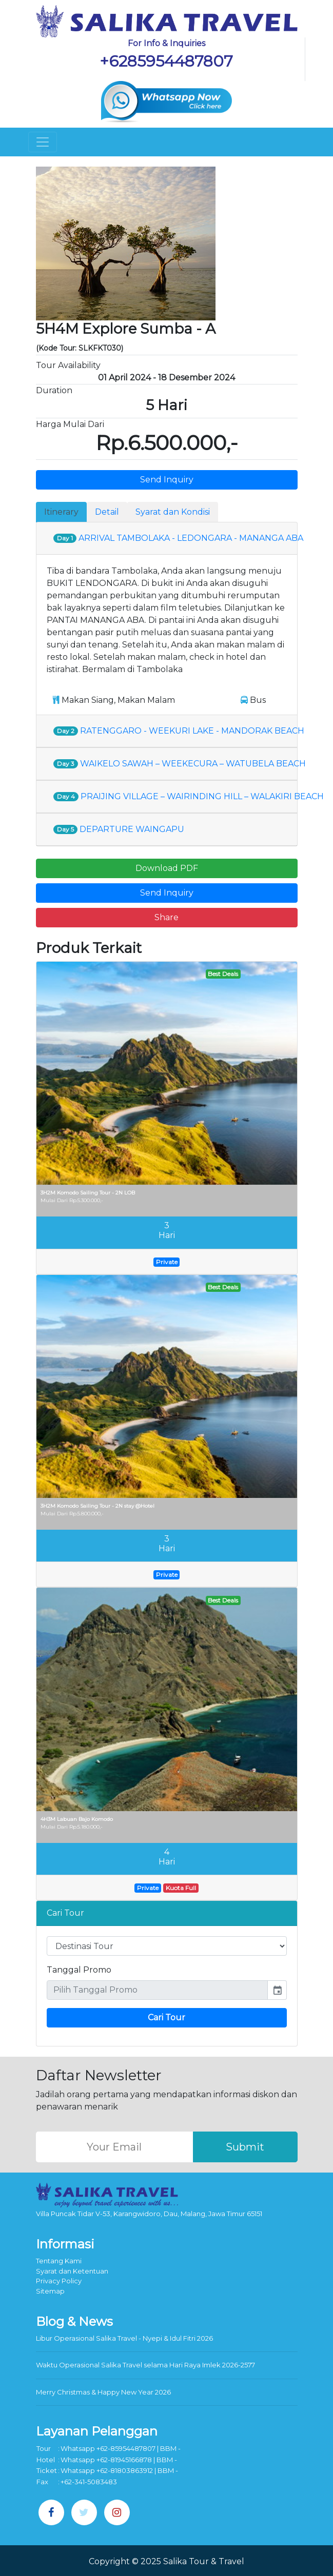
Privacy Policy (59, 2281)
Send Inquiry (166, 479)
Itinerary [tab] (61, 512)
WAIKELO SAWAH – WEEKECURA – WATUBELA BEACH (179, 763)
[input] (157, 1990)
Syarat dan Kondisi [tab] (172, 512)
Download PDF (166, 868)
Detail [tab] (107, 512)
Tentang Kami (59, 2261)
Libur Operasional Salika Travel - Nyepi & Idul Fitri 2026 (124, 2338)
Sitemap (50, 2291)
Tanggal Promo (79, 1970)
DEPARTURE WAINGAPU (118, 829)
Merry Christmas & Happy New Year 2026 (103, 2392)
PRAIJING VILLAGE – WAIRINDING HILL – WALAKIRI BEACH (188, 796)
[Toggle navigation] (42, 142)
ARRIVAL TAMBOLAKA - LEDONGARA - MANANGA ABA (178, 538)
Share (166, 917)
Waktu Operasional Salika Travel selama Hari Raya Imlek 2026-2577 (145, 2365)
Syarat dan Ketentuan (72, 2271)
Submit (245, 2147)
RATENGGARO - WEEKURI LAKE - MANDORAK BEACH (178, 731)
